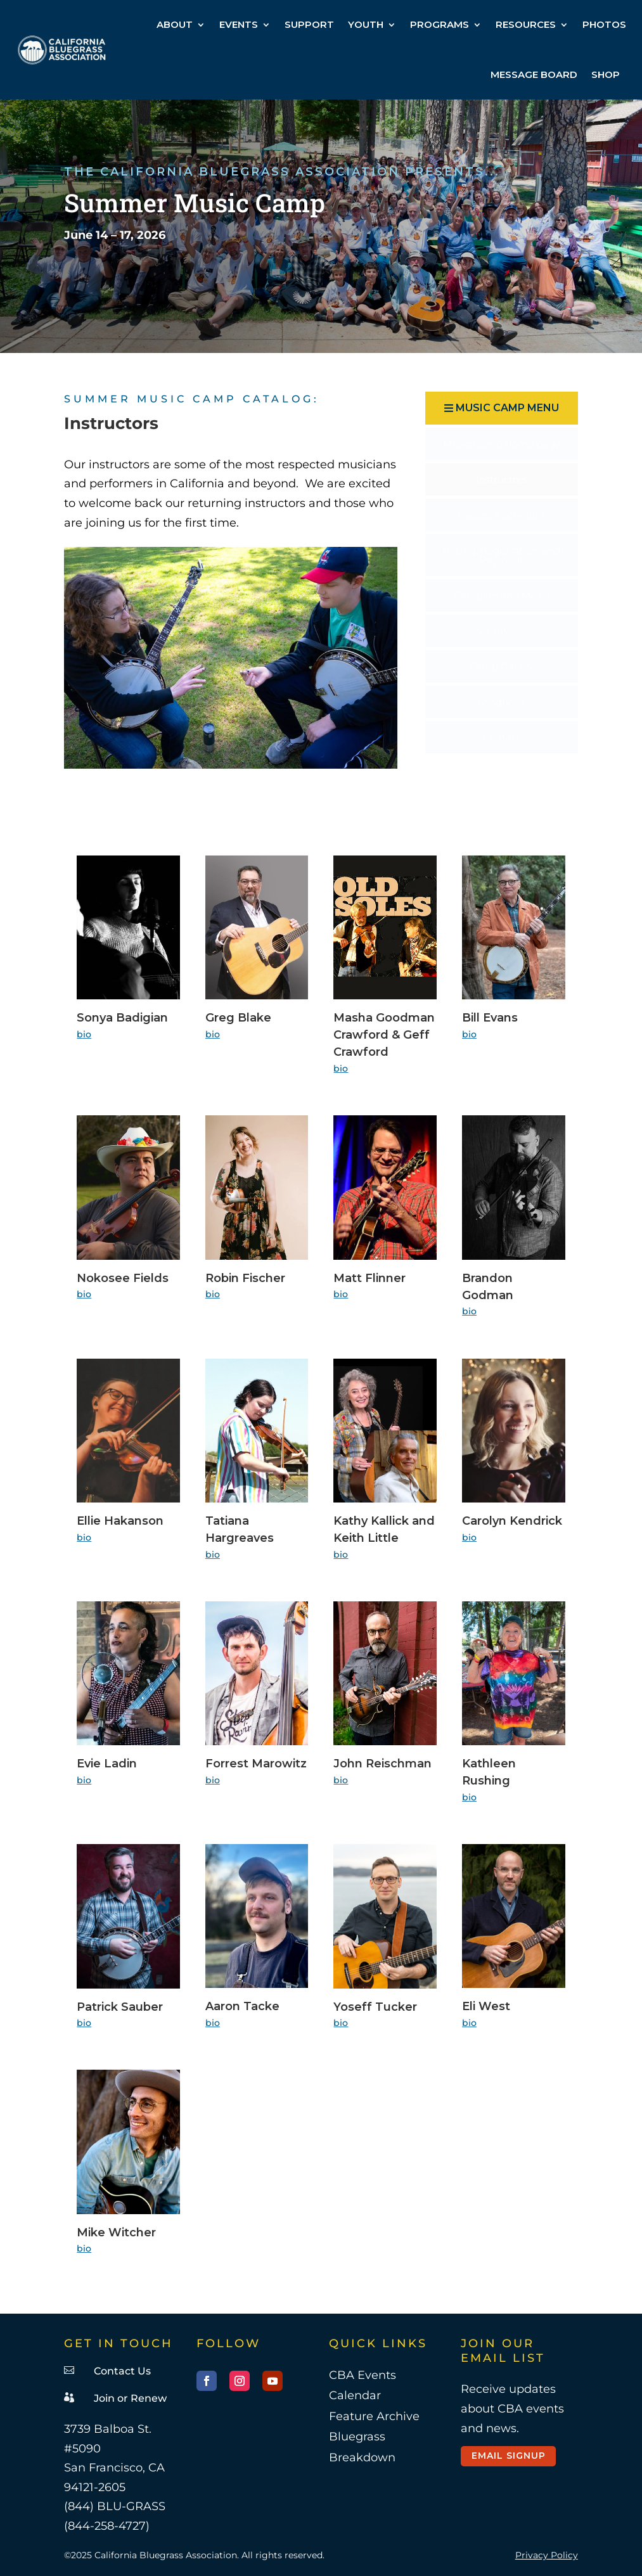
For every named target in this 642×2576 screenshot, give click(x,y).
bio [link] (84, 1034)
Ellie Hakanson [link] (120, 1521)
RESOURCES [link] (526, 24)
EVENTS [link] (238, 24)
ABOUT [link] (175, 24)
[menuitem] (501, 444)
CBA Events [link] (362, 2375)
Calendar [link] (355, 2395)
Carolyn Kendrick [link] (512, 1521)
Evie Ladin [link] (107, 1764)
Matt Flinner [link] (369, 1278)
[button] (501, 408)
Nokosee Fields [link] (123, 1278)
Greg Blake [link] (238, 1018)
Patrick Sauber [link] (120, 2007)
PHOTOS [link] (604, 24)
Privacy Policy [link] (546, 2555)
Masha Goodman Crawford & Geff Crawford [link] (384, 1035)
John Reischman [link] (382, 1764)
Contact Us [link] (122, 2371)
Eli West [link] (486, 2006)
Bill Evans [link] (490, 1018)
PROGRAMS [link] (439, 24)
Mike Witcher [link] (116, 2233)
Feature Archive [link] (374, 2416)
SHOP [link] (605, 74)
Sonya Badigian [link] (122, 1018)
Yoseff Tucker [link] (375, 2007)
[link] (62, 49)
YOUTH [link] (365, 24)
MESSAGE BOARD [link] (534, 74)
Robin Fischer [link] (245, 1278)
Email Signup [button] (509, 2455)
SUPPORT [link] (309, 24)
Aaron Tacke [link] (242, 2006)
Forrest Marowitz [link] (256, 1764)
